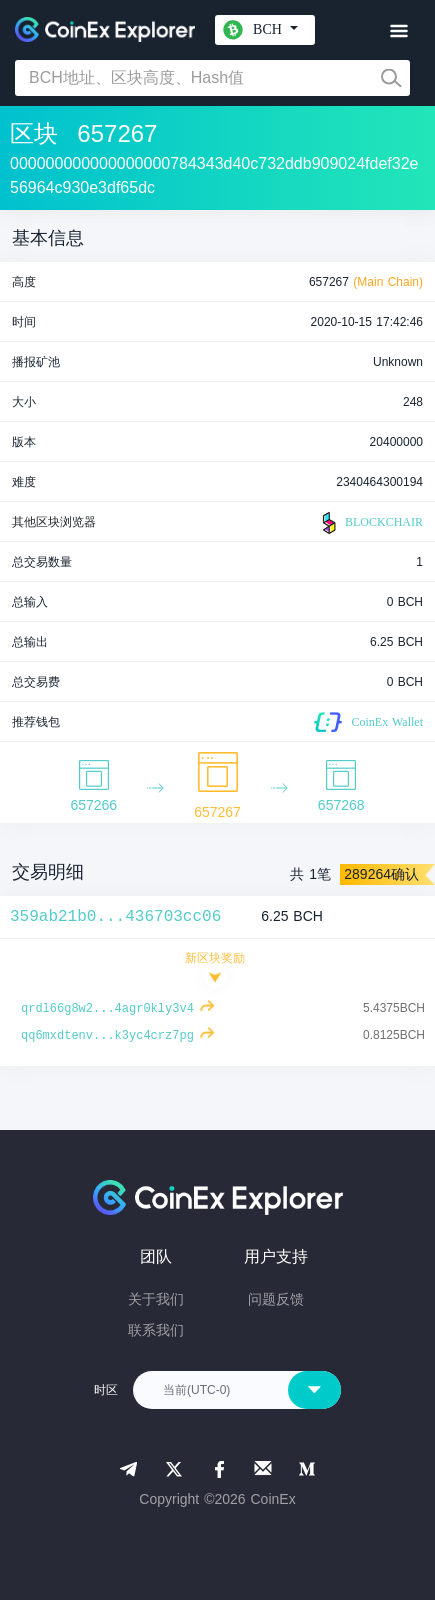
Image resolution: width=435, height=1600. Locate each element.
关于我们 (156, 1299)
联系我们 (156, 1330)
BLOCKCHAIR (370, 523)
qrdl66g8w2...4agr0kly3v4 (107, 1009)
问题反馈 (276, 1299)
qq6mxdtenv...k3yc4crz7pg (107, 1036)
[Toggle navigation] (398, 31)
